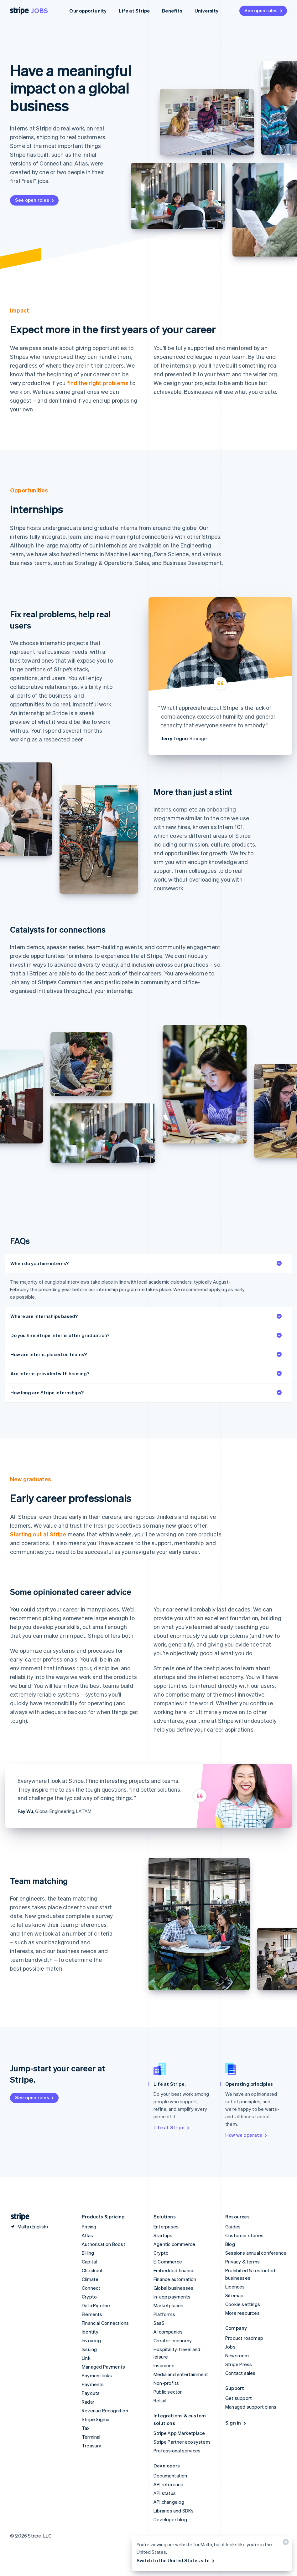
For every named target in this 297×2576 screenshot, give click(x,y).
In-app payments (172, 2296)
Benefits (172, 11)
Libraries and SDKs (174, 2510)
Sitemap (234, 2295)
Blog (230, 2244)
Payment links (97, 2375)
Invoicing (91, 2340)
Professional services (177, 2450)
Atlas (87, 2235)
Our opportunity (88, 11)
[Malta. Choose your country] (29, 2226)
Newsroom (237, 2355)
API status (165, 2493)
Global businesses (173, 2288)
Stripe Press (238, 2364)
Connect (91, 2288)
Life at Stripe (134, 11)
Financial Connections (105, 2323)
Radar (88, 2402)
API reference (169, 2484)
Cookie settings (242, 2304)
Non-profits (166, 2383)
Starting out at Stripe (38, 1534)
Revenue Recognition (105, 2410)
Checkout (92, 2270)
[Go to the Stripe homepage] (17, 2217)
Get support (238, 2398)
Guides (233, 2226)
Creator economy (173, 2340)
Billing (88, 2253)
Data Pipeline (96, 2305)
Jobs (39, 11)
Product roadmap (244, 2338)
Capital (89, 2261)
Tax (86, 2428)
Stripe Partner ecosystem (182, 2442)
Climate (90, 2279)
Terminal (91, 2437)
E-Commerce (168, 2261)
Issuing (89, 2349)
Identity (90, 2332)
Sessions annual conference (255, 2253)
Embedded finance (174, 2270)
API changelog (169, 2502)
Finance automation (175, 2279)
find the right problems (98, 382)
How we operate (246, 2135)
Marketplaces (168, 2305)
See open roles (263, 10)
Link (86, 2358)
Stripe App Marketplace (179, 2433)
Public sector (168, 2392)
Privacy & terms (242, 2261)
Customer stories (244, 2235)
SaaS (159, 2323)
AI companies (168, 2332)
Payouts (91, 2393)
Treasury (92, 2445)
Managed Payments (103, 2367)
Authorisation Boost (103, 2244)
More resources (242, 2313)
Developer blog (170, 2519)
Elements (92, 2314)
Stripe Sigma (95, 2419)
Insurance (164, 2365)
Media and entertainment (181, 2374)
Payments (93, 2384)
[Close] (285, 2543)
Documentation (170, 2475)
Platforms (164, 2314)
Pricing (89, 2226)
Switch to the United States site (176, 2560)
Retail (160, 2400)
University (206, 11)
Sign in (236, 2423)
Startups (163, 2235)
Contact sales (240, 2373)
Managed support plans (250, 2407)
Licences (235, 2286)
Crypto (89, 2296)
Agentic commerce (174, 2244)
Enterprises (166, 2226)
